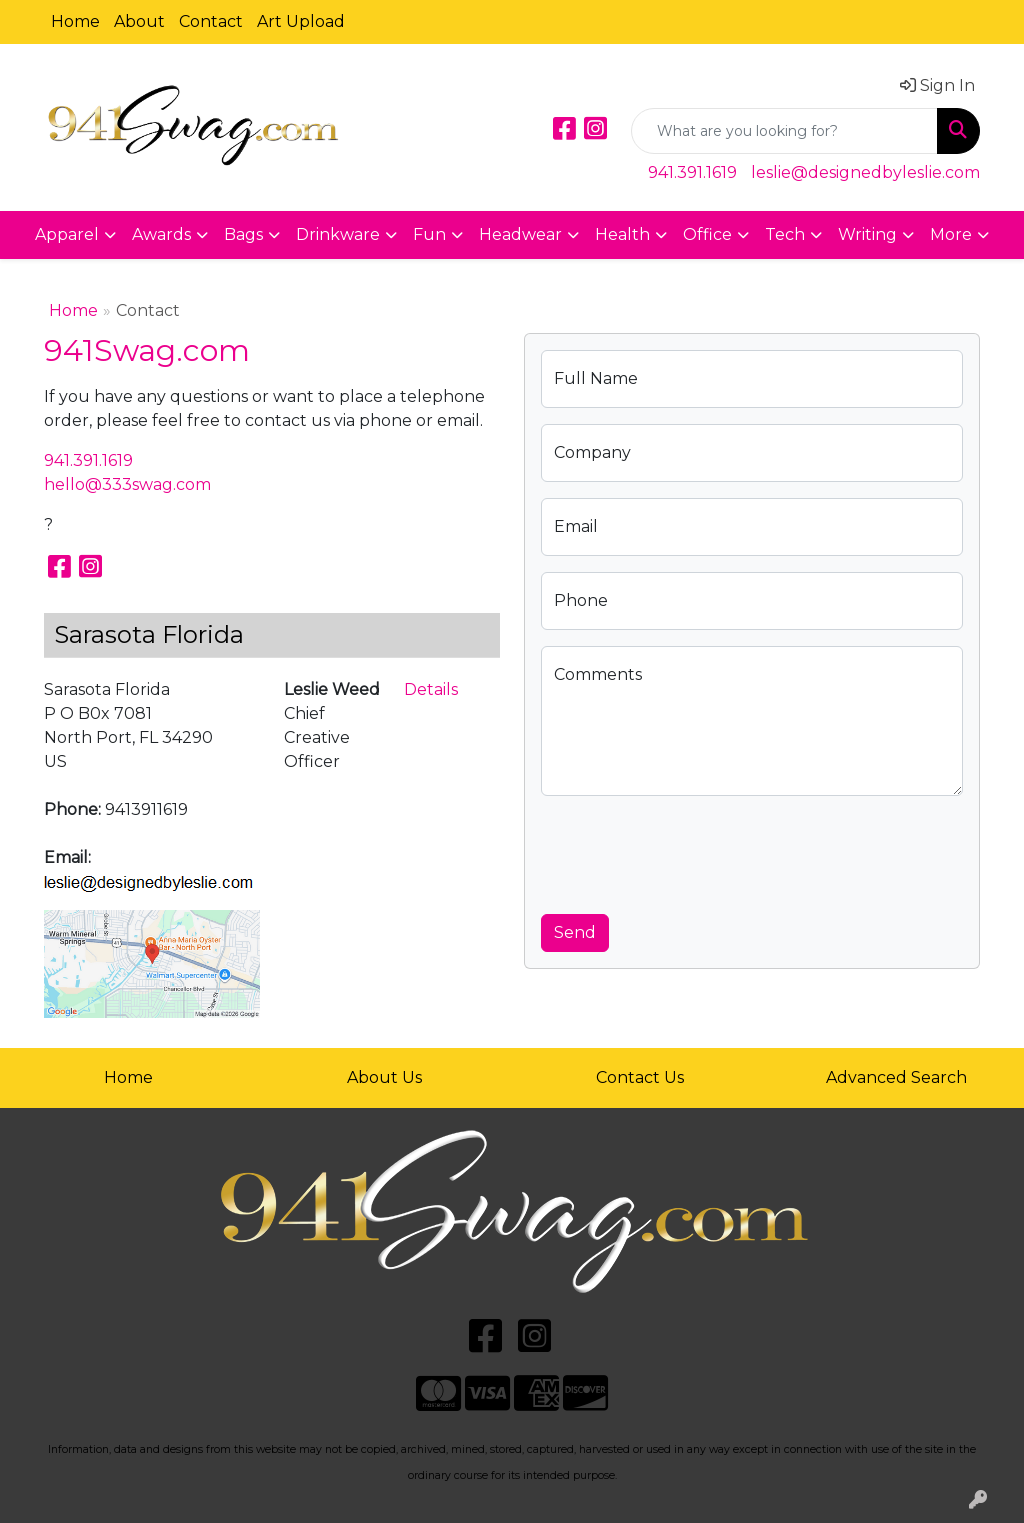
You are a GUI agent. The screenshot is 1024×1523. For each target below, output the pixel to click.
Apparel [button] (67, 234)
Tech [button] (785, 234)
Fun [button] (429, 234)
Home (75, 21)
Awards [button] (161, 234)
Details (431, 689)
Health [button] (622, 234)
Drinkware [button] (338, 234)
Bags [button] (243, 234)
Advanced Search (896, 1077)
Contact (211, 21)
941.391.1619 (692, 172)
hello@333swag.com (127, 484)
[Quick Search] (784, 131)
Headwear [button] (520, 234)
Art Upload (301, 21)
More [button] (951, 234)
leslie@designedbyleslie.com (865, 172)
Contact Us (640, 1077)
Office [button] (707, 234)
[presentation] (693, 851)
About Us (384, 1077)
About (139, 21)
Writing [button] (867, 234)
